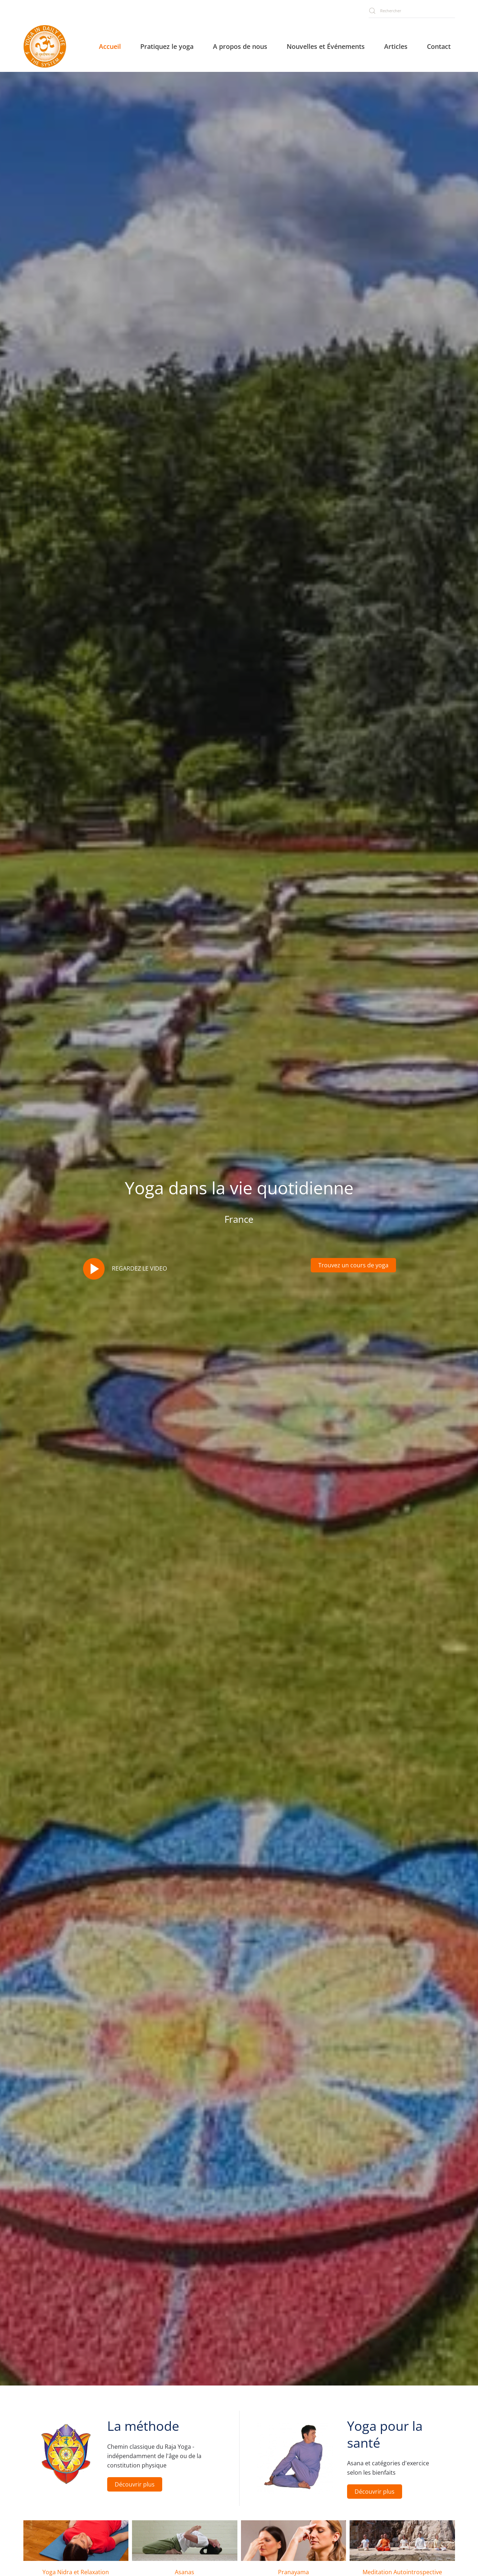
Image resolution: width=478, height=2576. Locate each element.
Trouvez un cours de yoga (353, 1265)
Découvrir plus (135, 2484)
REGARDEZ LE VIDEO (125, 1268)
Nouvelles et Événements (326, 46)
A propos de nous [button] (240, 46)
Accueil (110, 46)
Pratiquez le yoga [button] (167, 46)
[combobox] (412, 11)
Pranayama (293, 2572)
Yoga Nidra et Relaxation (75, 2572)
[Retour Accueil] (45, 47)
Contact (439, 46)
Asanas (184, 2572)
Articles (396, 46)
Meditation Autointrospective (402, 2572)
